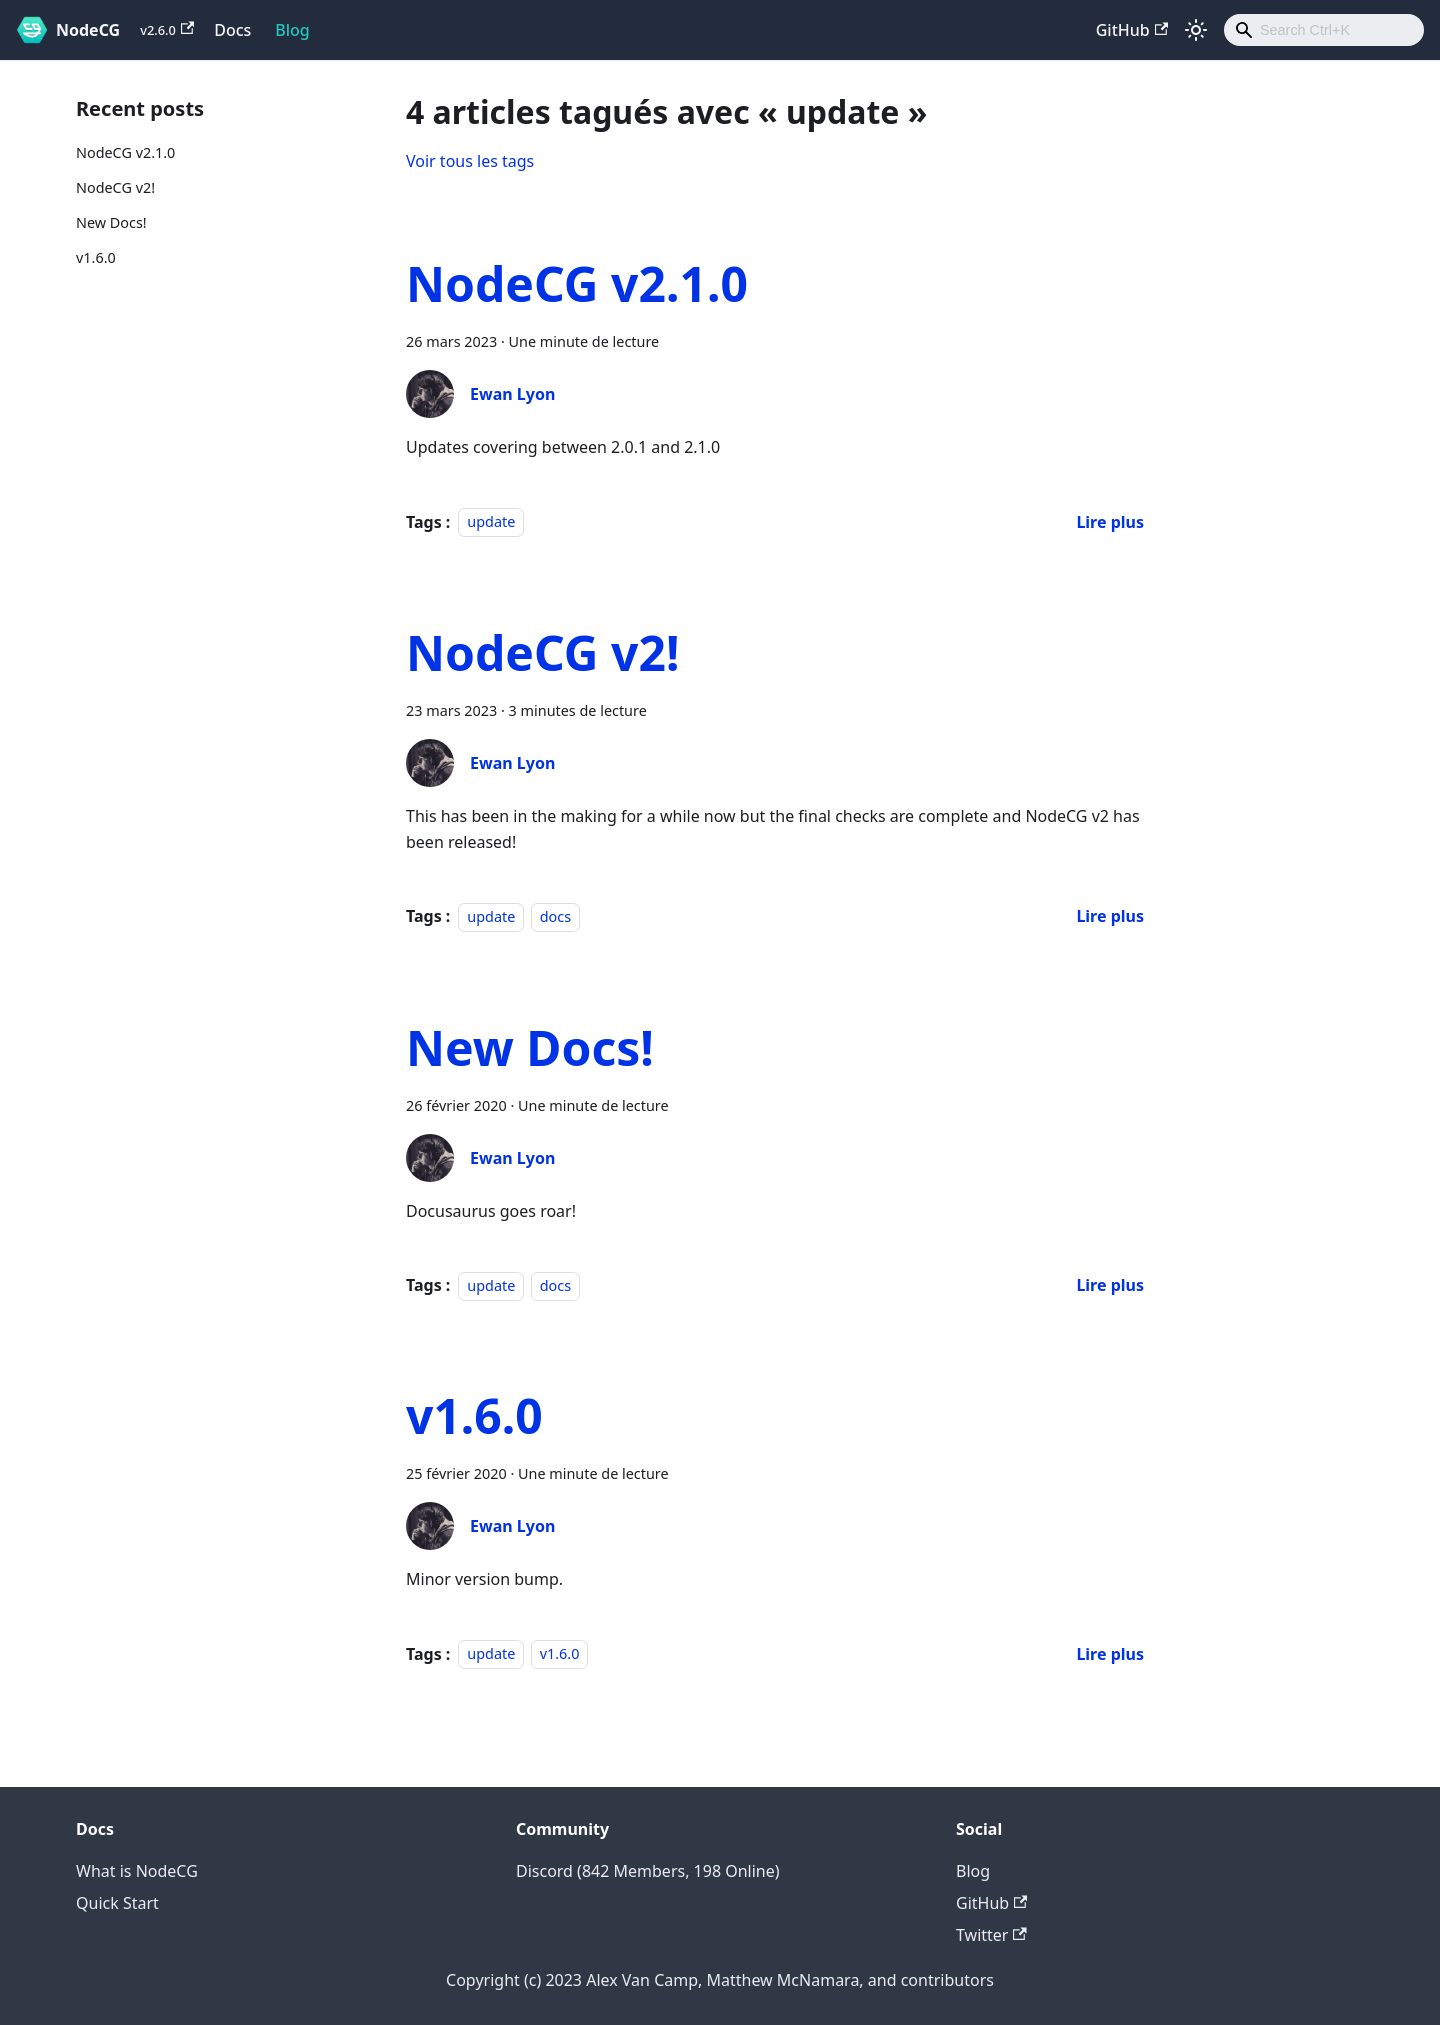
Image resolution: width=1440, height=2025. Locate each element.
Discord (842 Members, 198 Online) (648, 1871)
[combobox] (1324, 30)
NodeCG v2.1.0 (125, 152)
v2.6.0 (167, 30)
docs (555, 916)
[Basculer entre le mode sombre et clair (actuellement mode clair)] (1196, 30)
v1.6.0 (96, 257)
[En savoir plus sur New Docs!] (1110, 1285)
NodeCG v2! (115, 187)
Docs (232, 30)
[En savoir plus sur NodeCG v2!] (1110, 916)
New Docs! (111, 222)
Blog (292, 30)
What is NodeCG (137, 1871)
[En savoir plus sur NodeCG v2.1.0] (1110, 522)
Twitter (991, 1935)
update (491, 522)
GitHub (1132, 30)
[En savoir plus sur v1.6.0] (1110, 1654)
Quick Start (117, 1903)
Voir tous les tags (470, 161)
